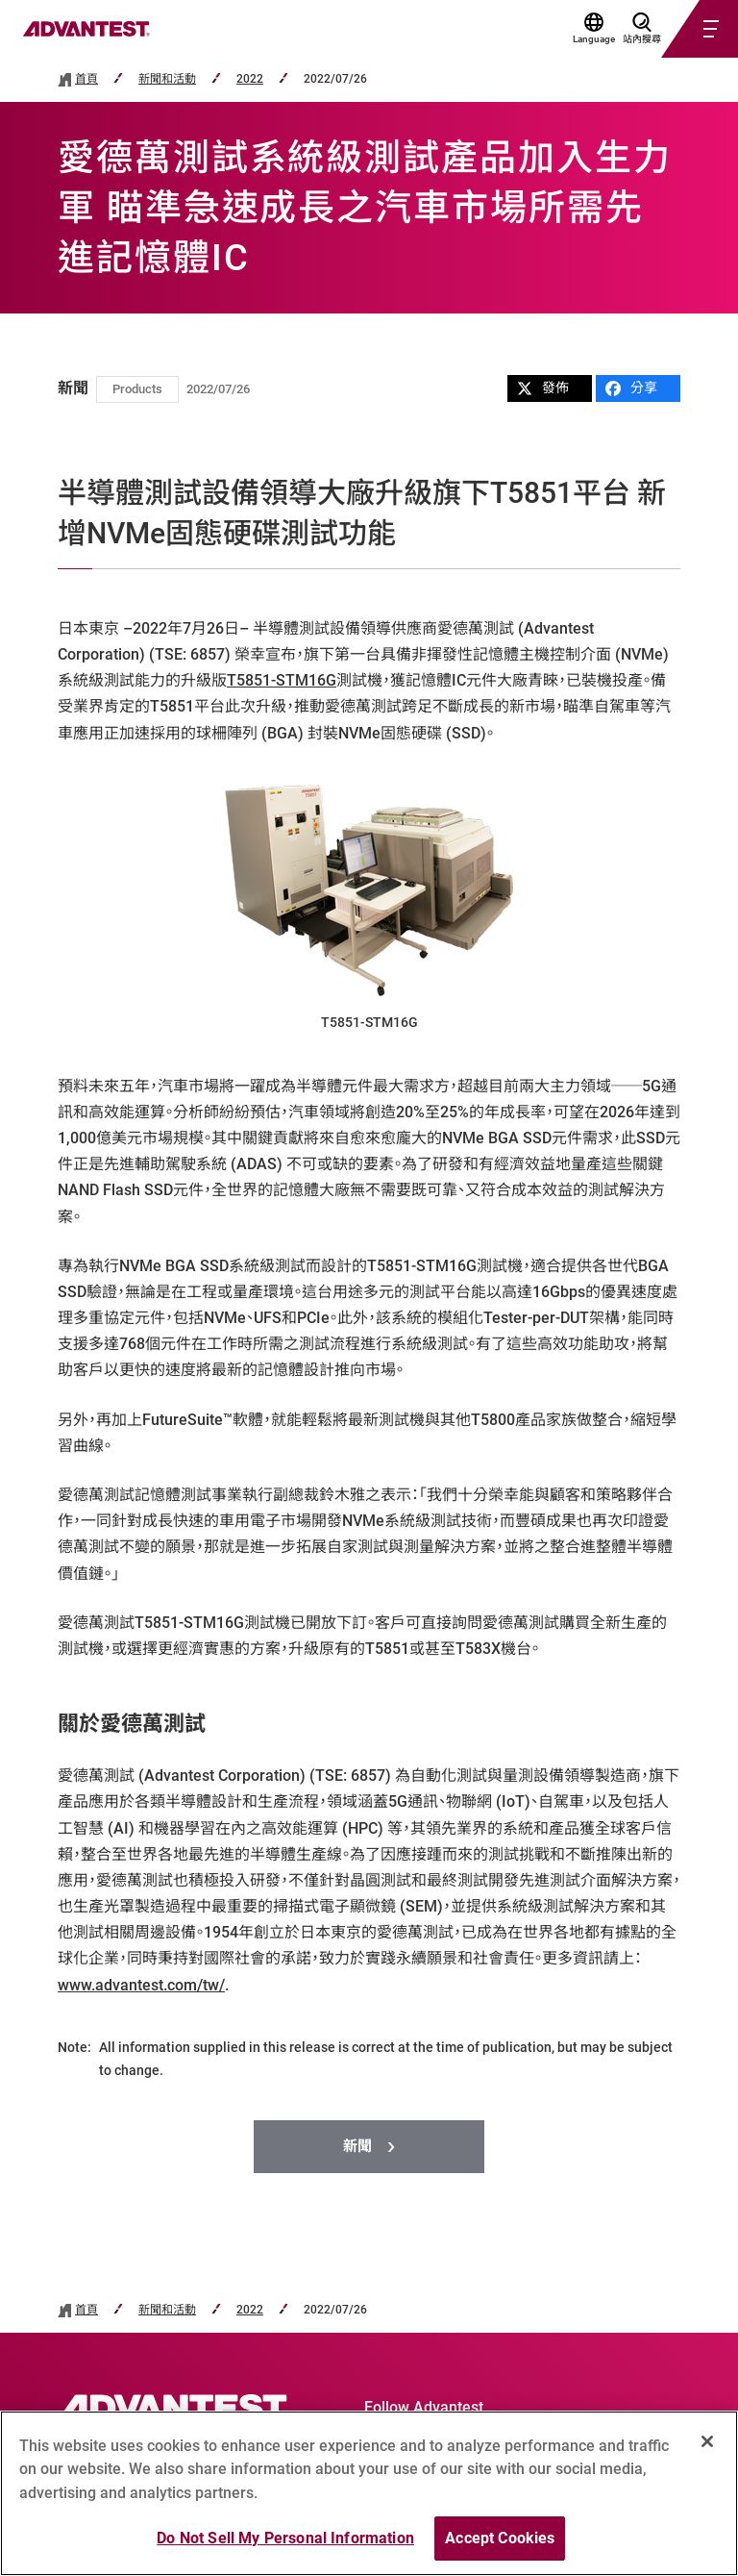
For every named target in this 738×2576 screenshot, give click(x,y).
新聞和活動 (167, 79)
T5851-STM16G (281, 680)
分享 (631, 388)
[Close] (707, 2441)
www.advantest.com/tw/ (141, 1985)
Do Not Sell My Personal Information (285, 2539)
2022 (249, 79)
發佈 (543, 388)
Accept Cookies (499, 2539)
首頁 (86, 79)
